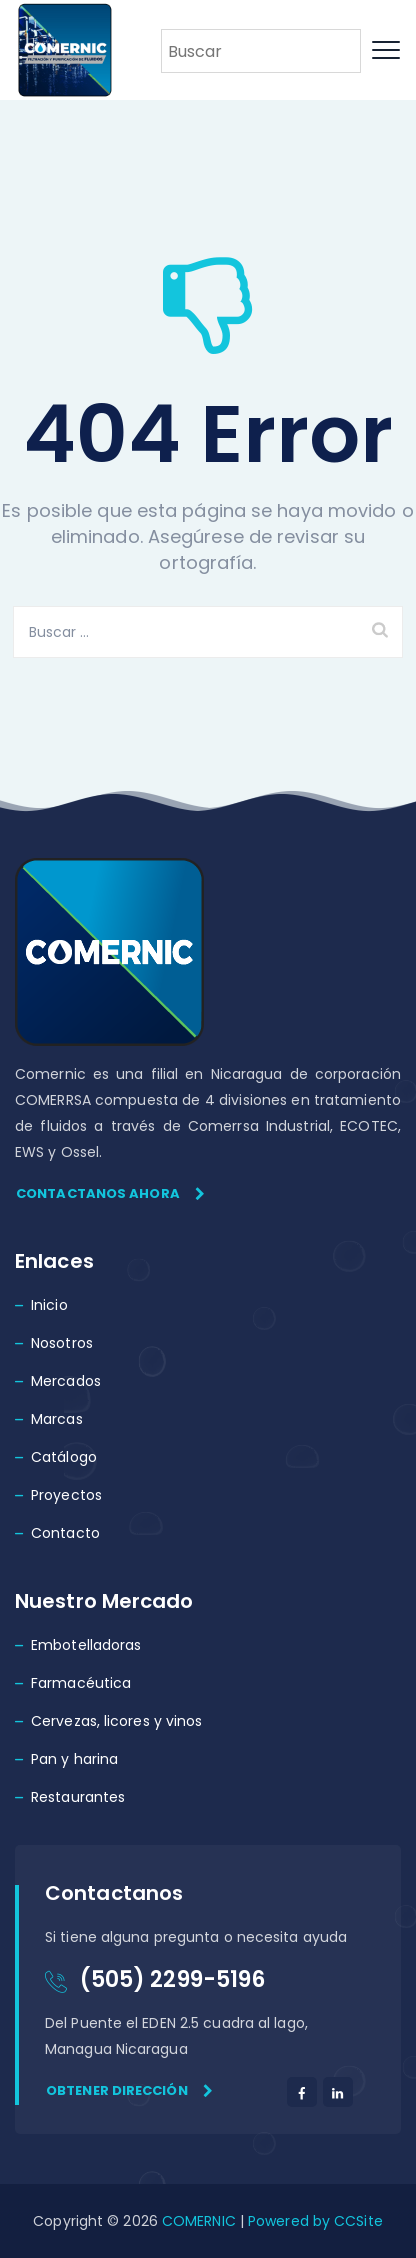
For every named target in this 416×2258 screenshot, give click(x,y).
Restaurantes (78, 1797)
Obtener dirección (129, 2090)
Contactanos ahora (110, 1193)
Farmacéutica (81, 1683)
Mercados (66, 1381)
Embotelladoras (86, 1645)
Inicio (49, 1305)
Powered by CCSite (313, 2221)
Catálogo (64, 1457)
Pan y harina (74, 1759)
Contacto (65, 1533)
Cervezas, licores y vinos (117, 1721)
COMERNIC (199, 2221)
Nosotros (62, 1343)
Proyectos (66, 1495)
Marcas (57, 1419)
